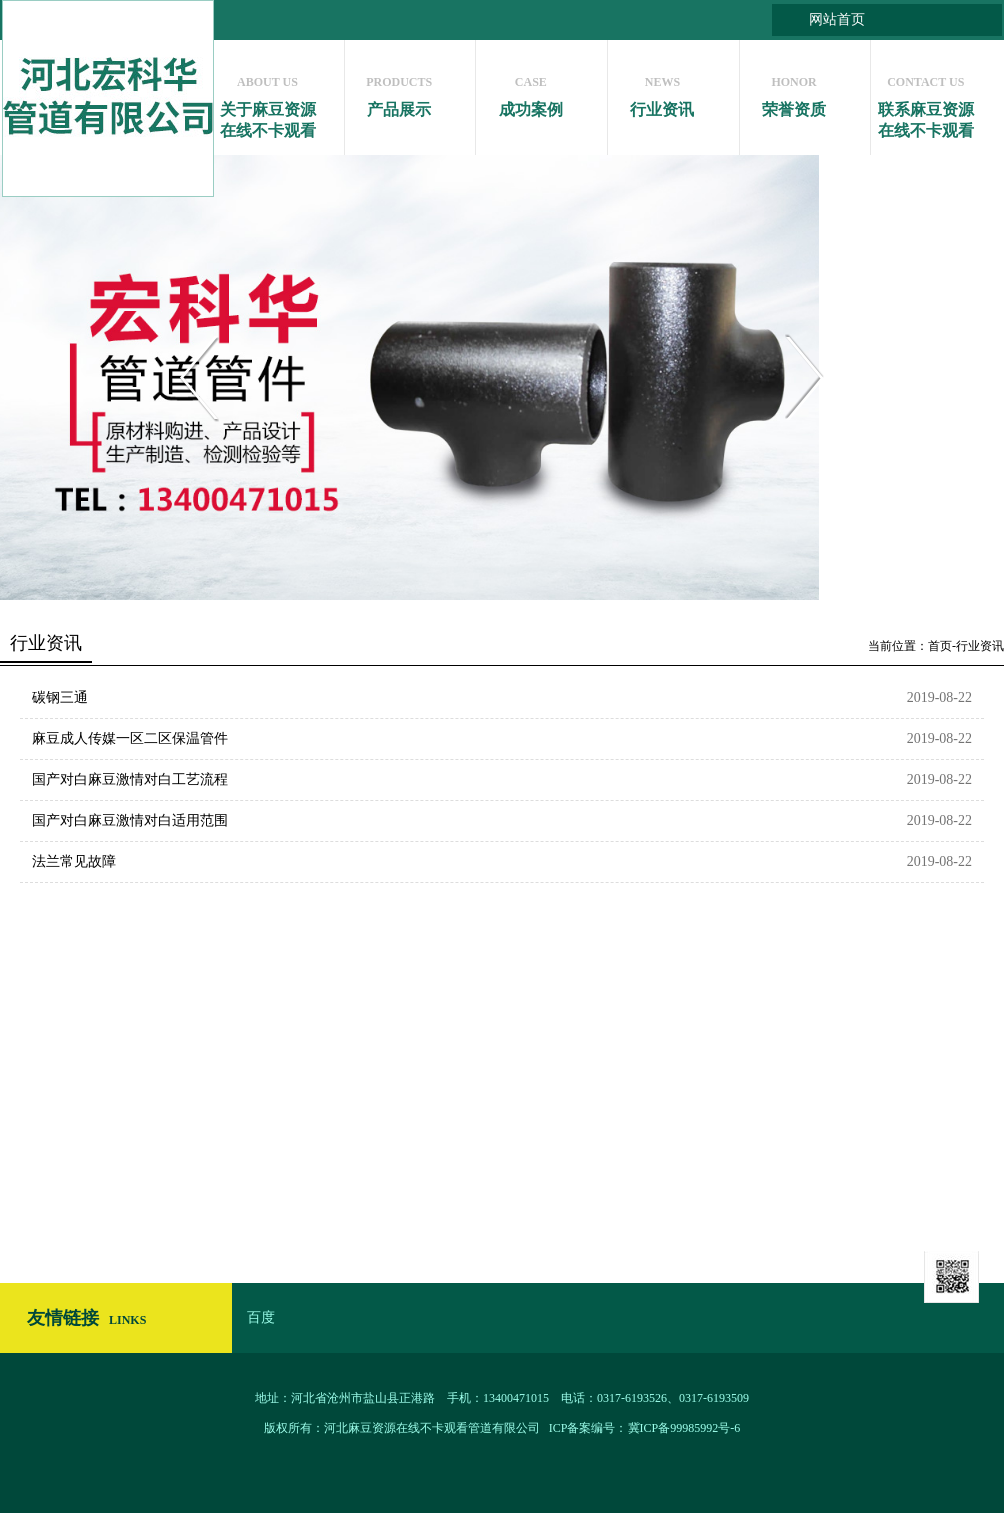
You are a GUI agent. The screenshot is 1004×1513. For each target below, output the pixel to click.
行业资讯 (662, 91)
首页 (940, 646)
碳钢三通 (60, 697)
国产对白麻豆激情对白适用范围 (130, 820)
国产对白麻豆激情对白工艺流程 (130, 779)
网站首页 (837, 19)
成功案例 (530, 91)
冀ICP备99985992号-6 (684, 1428)
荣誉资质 (794, 91)
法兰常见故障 (74, 861)
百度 (261, 1317)
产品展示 (399, 91)
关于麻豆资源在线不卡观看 (267, 102)
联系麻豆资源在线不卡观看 (925, 102)
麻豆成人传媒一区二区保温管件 (130, 738)
